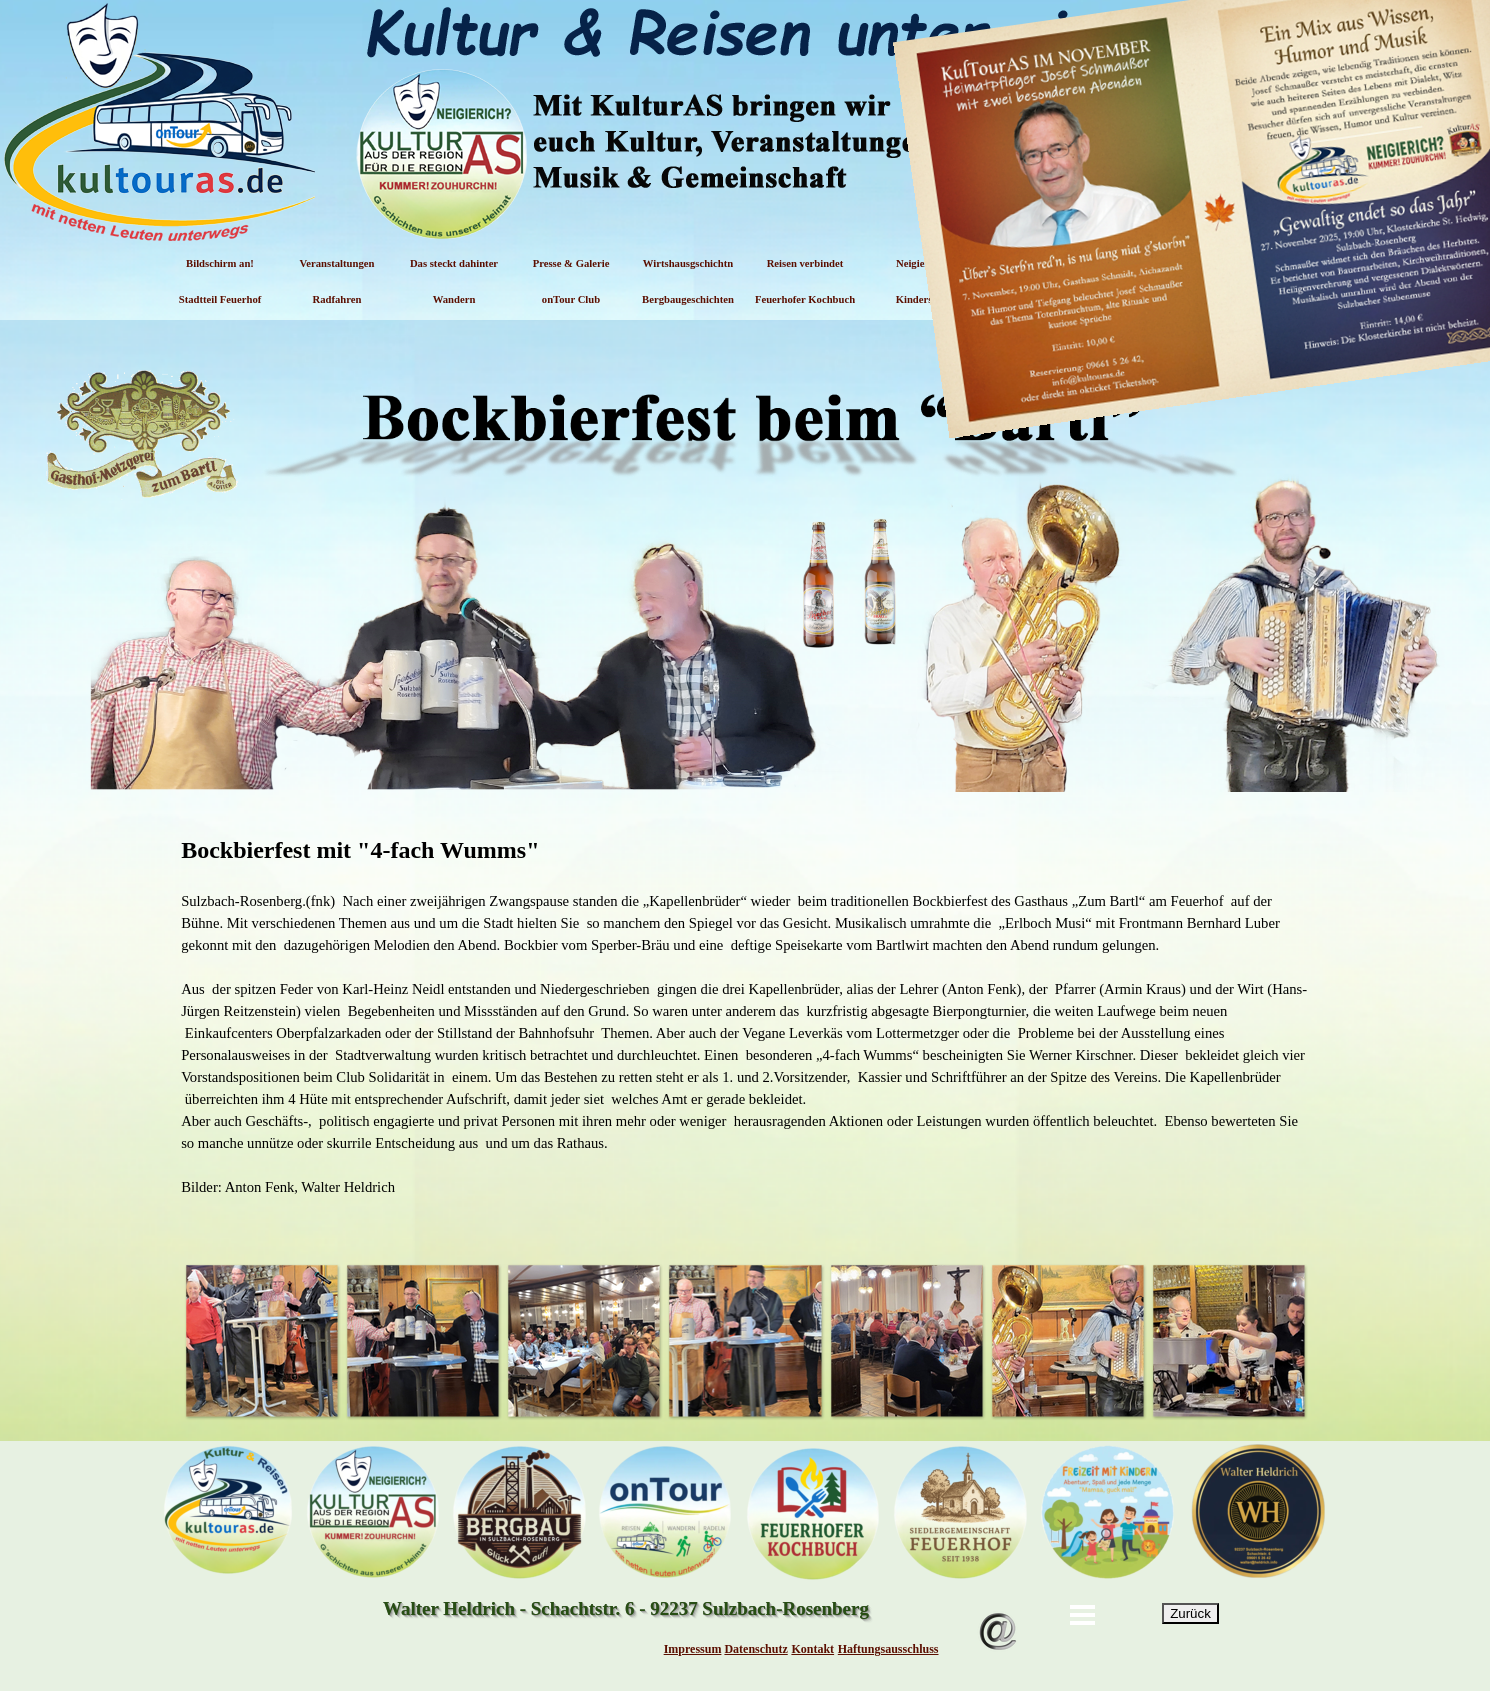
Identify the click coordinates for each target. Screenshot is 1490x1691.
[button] (261, 1340)
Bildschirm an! (220, 263)
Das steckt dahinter (454, 263)
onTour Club (571, 299)
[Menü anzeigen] (1083, 1615)
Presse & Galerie (571, 263)
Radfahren (337, 299)
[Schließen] (1466, 84)
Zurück (1190, 1613)
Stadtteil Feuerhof (220, 299)
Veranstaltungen (337, 263)
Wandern (454, 299)
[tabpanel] (745, 1026)
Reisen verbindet (805, 263)
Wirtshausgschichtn (688, 263)
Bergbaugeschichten (688, 299)
